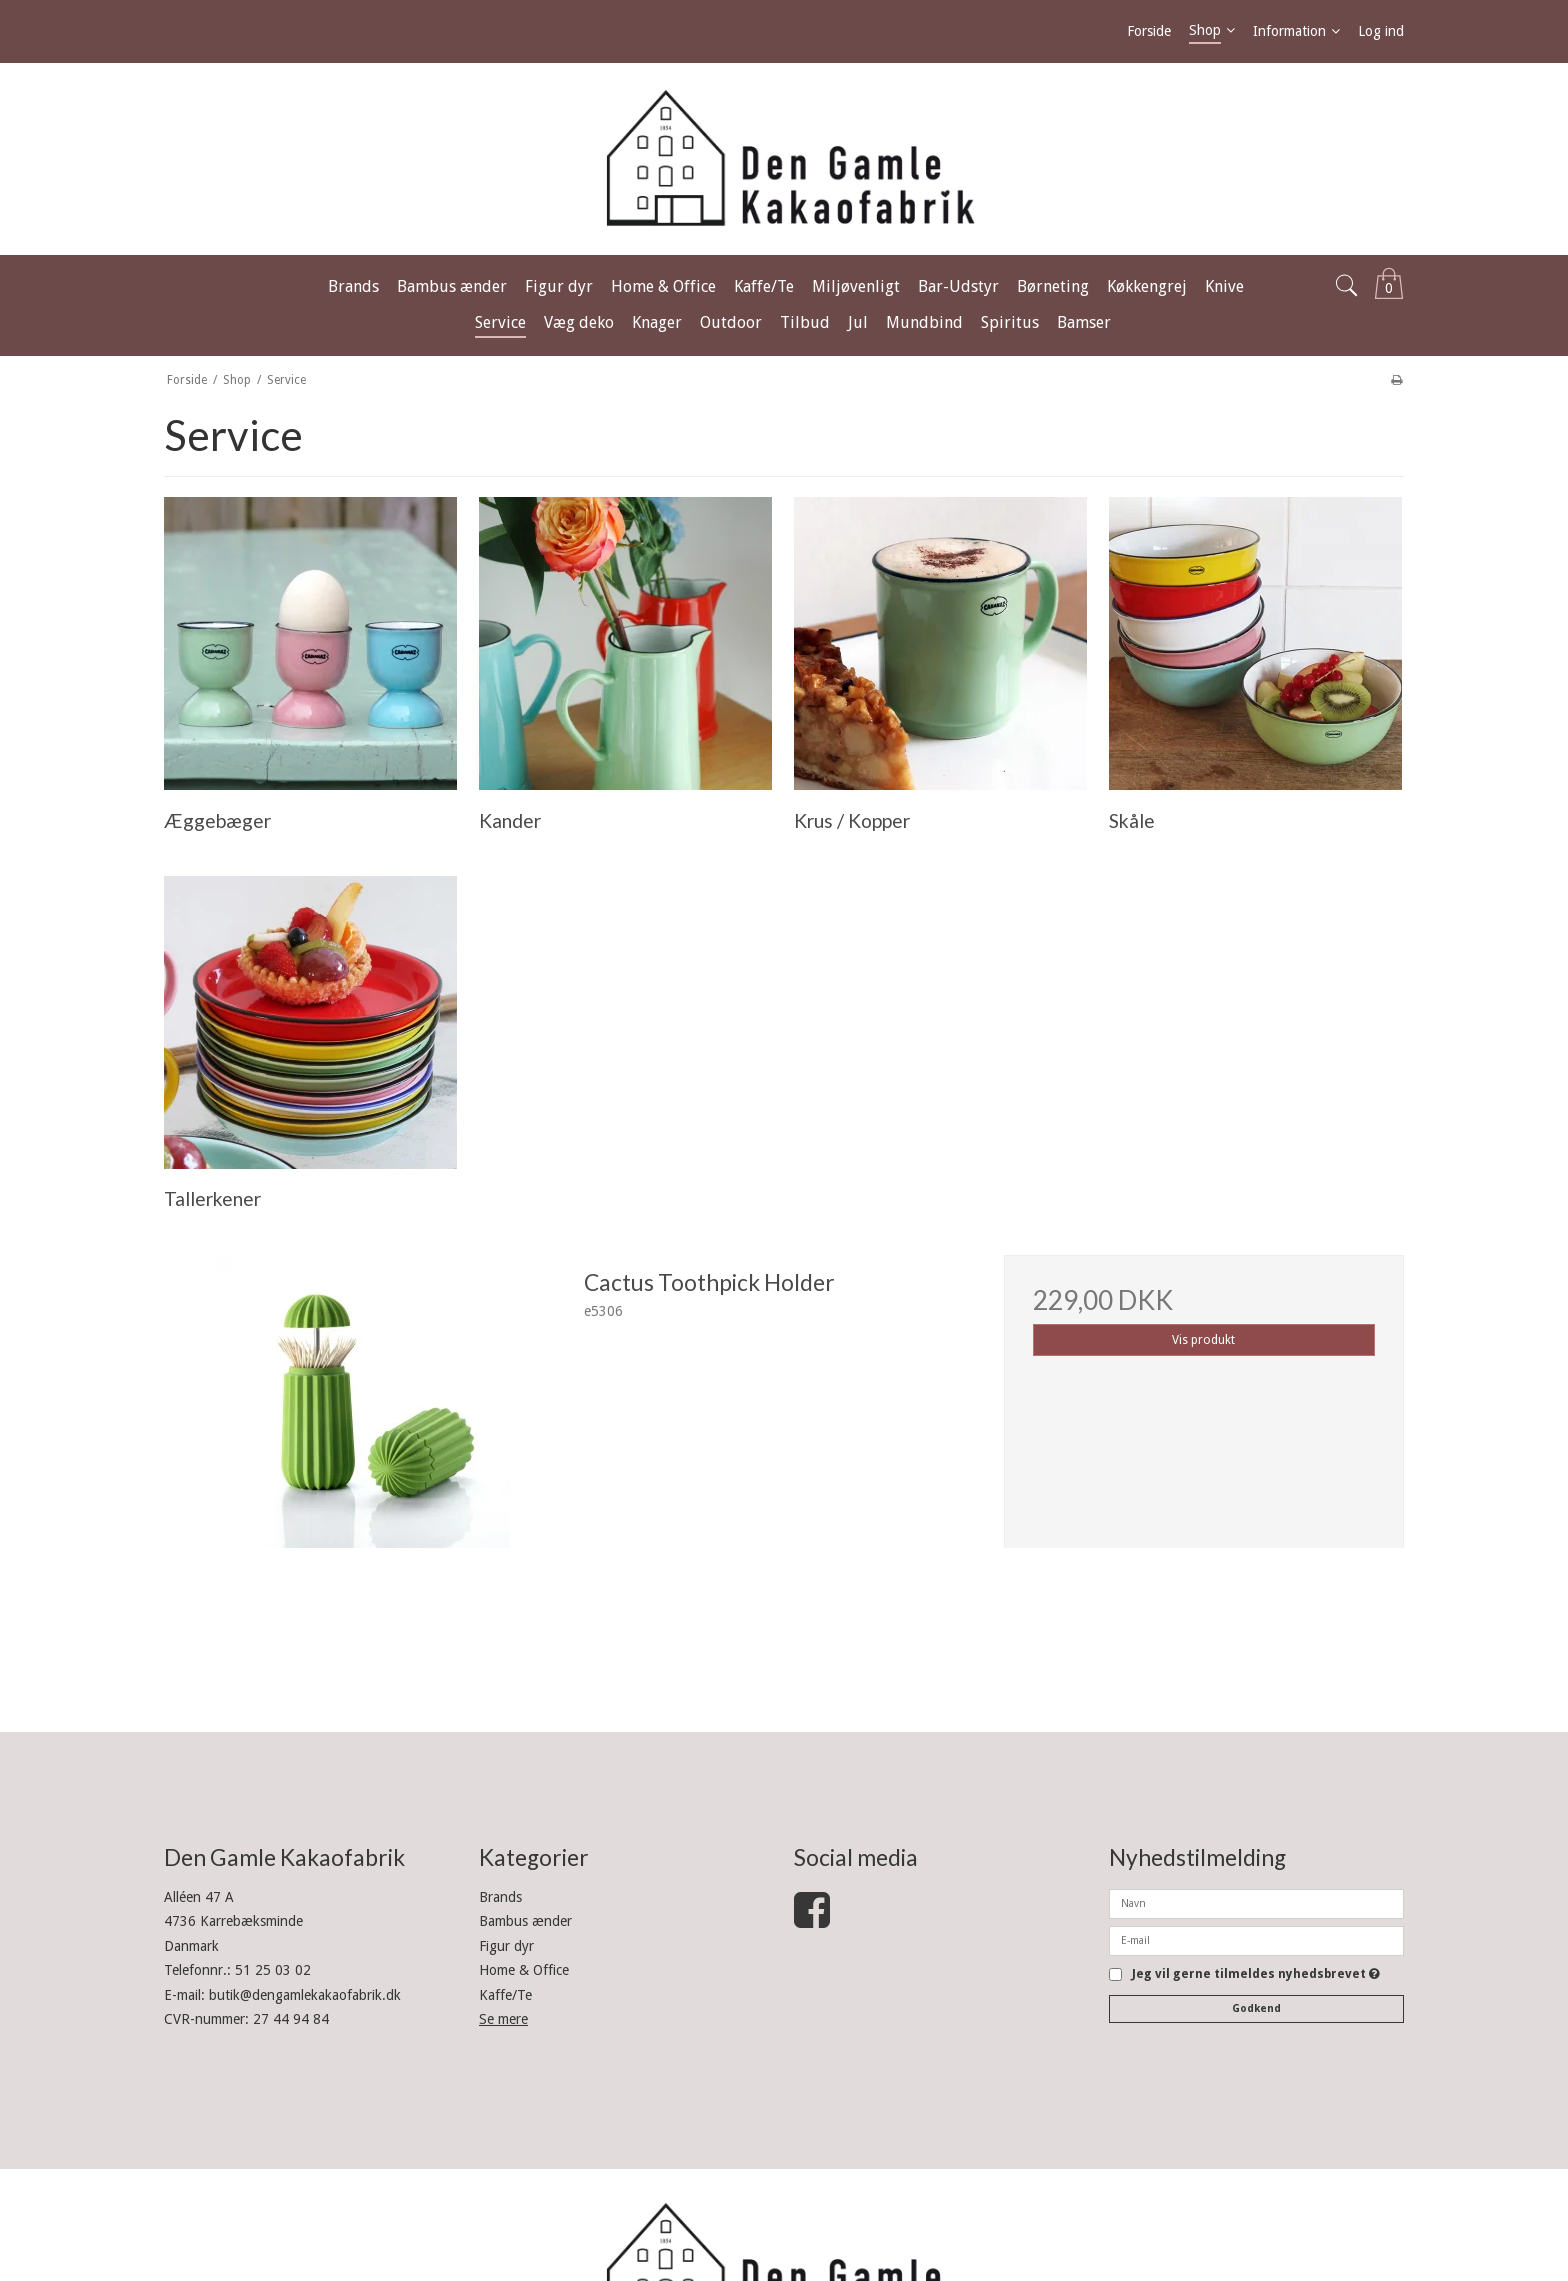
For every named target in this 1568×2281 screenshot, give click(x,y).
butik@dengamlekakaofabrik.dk (305, 1995)
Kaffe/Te (505, 1995)
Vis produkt (1203, 1340)
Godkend (1256, 2008)
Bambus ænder (525, 1921)
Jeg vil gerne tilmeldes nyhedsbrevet (1256, 1974)
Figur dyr (506, 1946)
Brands (500, 1897)
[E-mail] (1256, 1940)
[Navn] (1256, 1903)
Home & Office (524, 1970)
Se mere (503, 2019)
